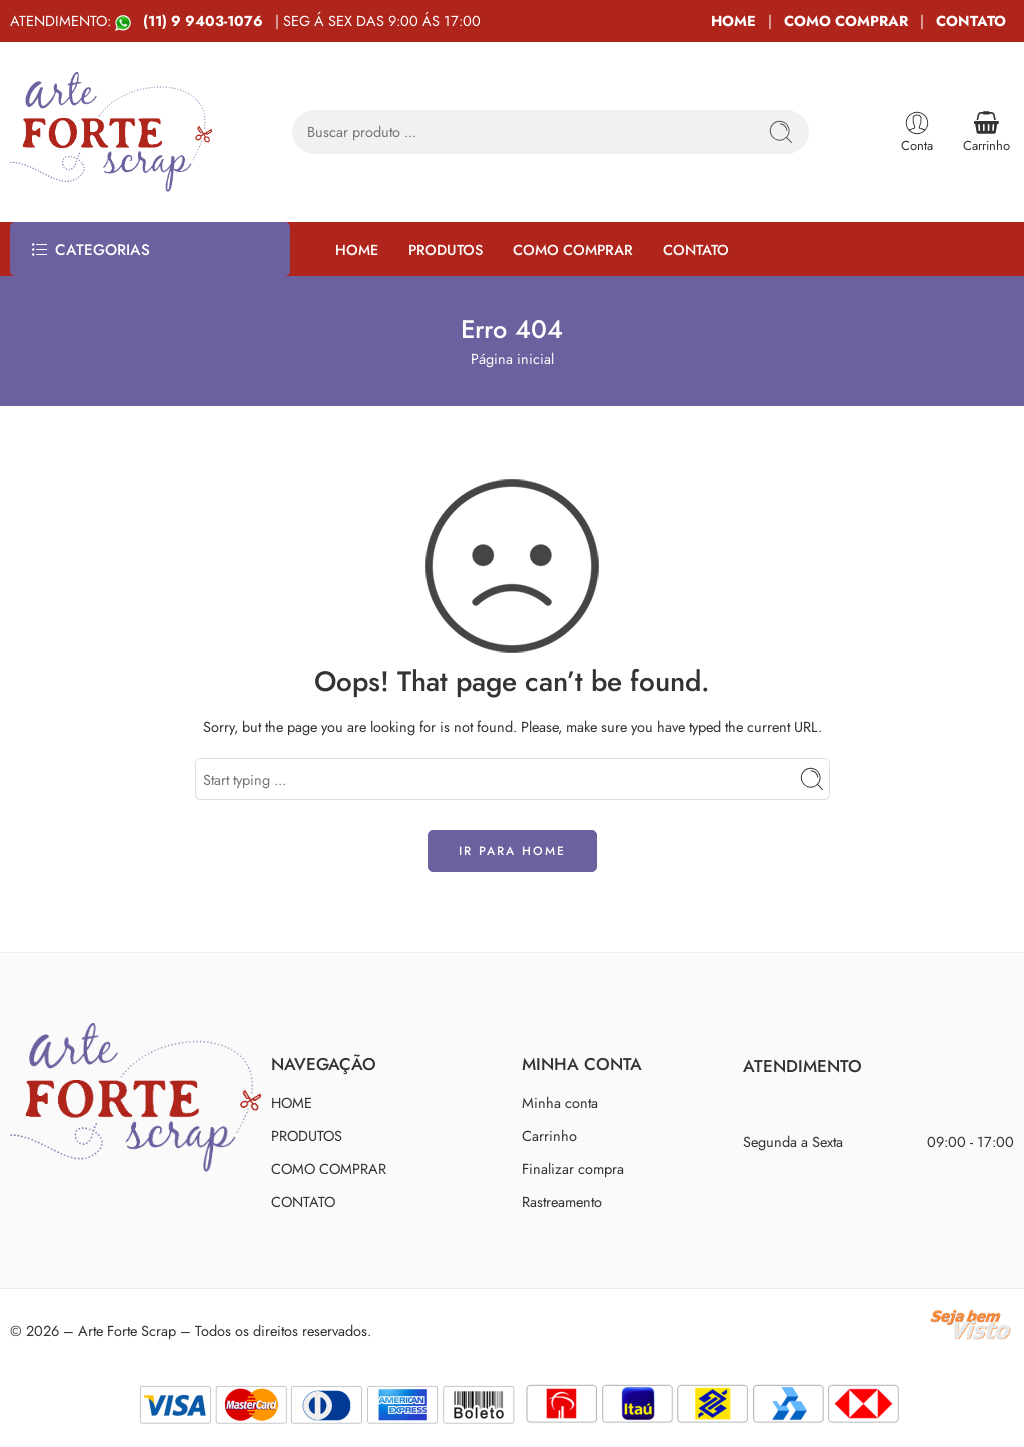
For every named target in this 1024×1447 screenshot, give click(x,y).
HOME (733, 20)
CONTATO (971, 20)
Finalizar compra (573, 1168)
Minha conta (560, 1102)
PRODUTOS (445, 249)
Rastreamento (562, 1201)
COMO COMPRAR (846, 20)
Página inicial (512, 358)
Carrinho (549, 1135)
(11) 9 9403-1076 (205, 20)
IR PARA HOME (512, 851)
